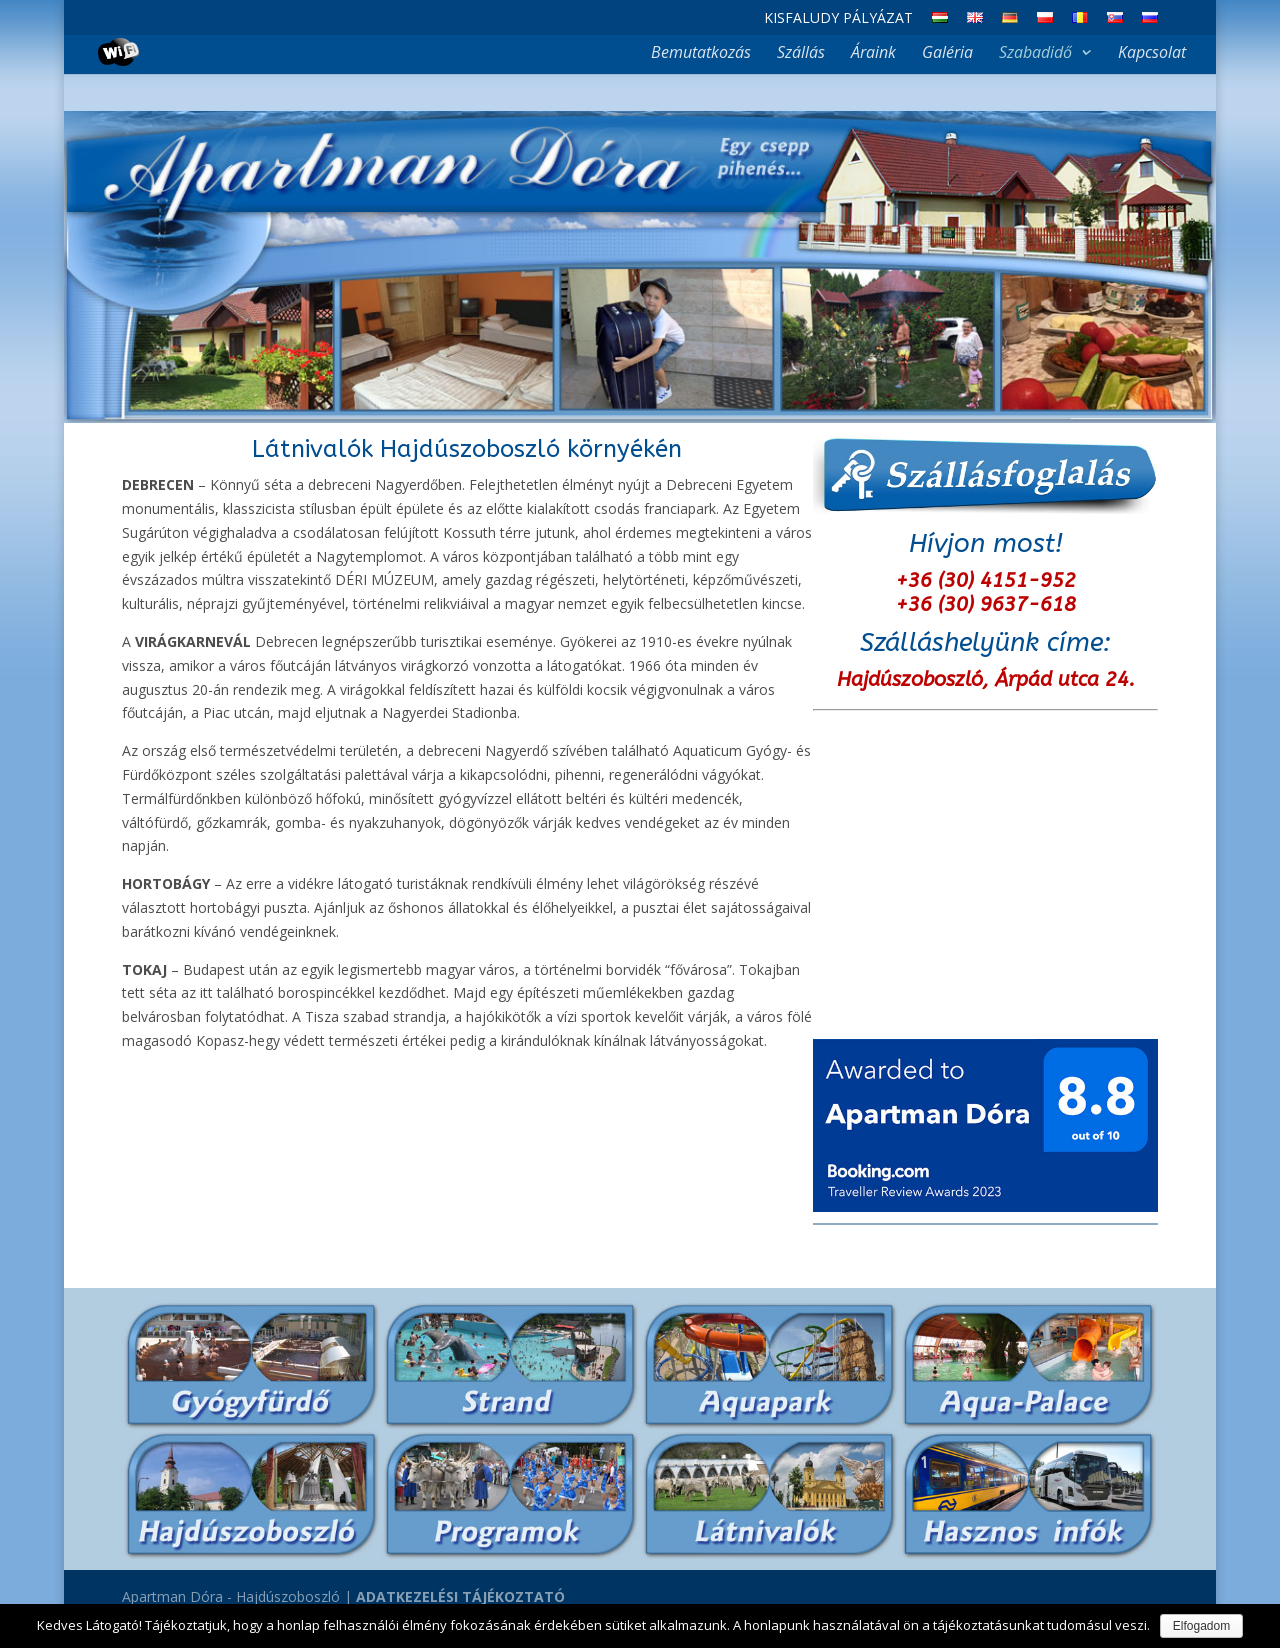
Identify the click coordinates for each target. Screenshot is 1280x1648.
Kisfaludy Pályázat (838, 19)
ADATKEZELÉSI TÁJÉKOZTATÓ (460, 1596)
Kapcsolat (1152, 54)
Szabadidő (1035, 54)
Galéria (947, 54)
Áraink (873, 54)
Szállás (801, 54)
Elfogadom (1201, 1626)
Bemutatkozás (701, 54)
